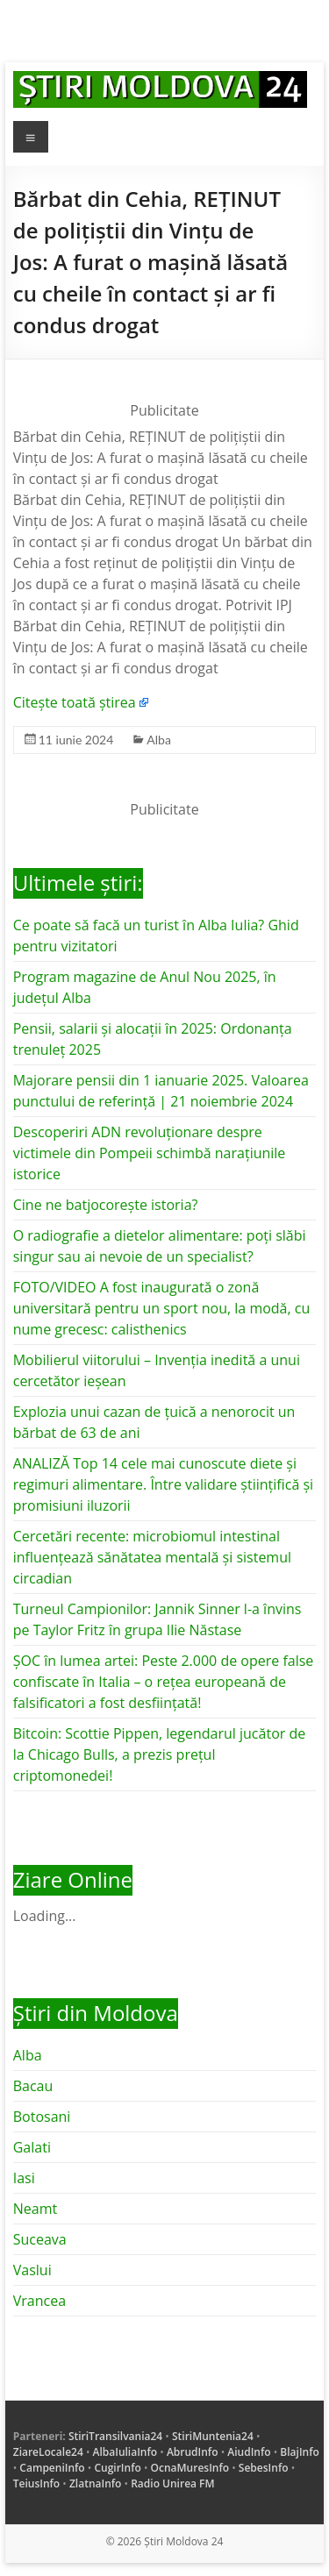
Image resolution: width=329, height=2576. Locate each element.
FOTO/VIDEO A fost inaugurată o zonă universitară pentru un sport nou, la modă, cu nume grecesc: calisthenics (162, 1308)
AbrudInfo (192, 2451)
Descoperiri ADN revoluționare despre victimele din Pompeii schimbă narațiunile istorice (149, 1153)
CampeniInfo (51, 2467)
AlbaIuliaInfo (125, 2451)
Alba (159, 739)
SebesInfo (264, 2467)
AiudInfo (248, 2451)
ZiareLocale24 (48, 2451)
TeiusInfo (36, 2483)
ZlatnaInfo (95, 2483)
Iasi (24, 2178)
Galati (32, 2147)
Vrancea (39, 2300)
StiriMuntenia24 (213, 2436)
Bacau (33, 2086)
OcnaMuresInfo (190, 2467)
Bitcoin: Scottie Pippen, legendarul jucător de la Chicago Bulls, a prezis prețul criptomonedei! (159, 1754)
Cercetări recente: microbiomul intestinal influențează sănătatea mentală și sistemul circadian (152, 1557)
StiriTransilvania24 (115, 2436)
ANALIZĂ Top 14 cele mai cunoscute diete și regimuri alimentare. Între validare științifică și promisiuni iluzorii (163, 1484)
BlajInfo (299, 2451)
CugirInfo (117, 2467)
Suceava (40, 2239)
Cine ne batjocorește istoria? (105, 1204)
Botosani (42, 2116)
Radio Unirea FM (172, 2483)
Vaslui (32, 2270)
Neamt (35, 2208)
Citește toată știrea (74, 702)
